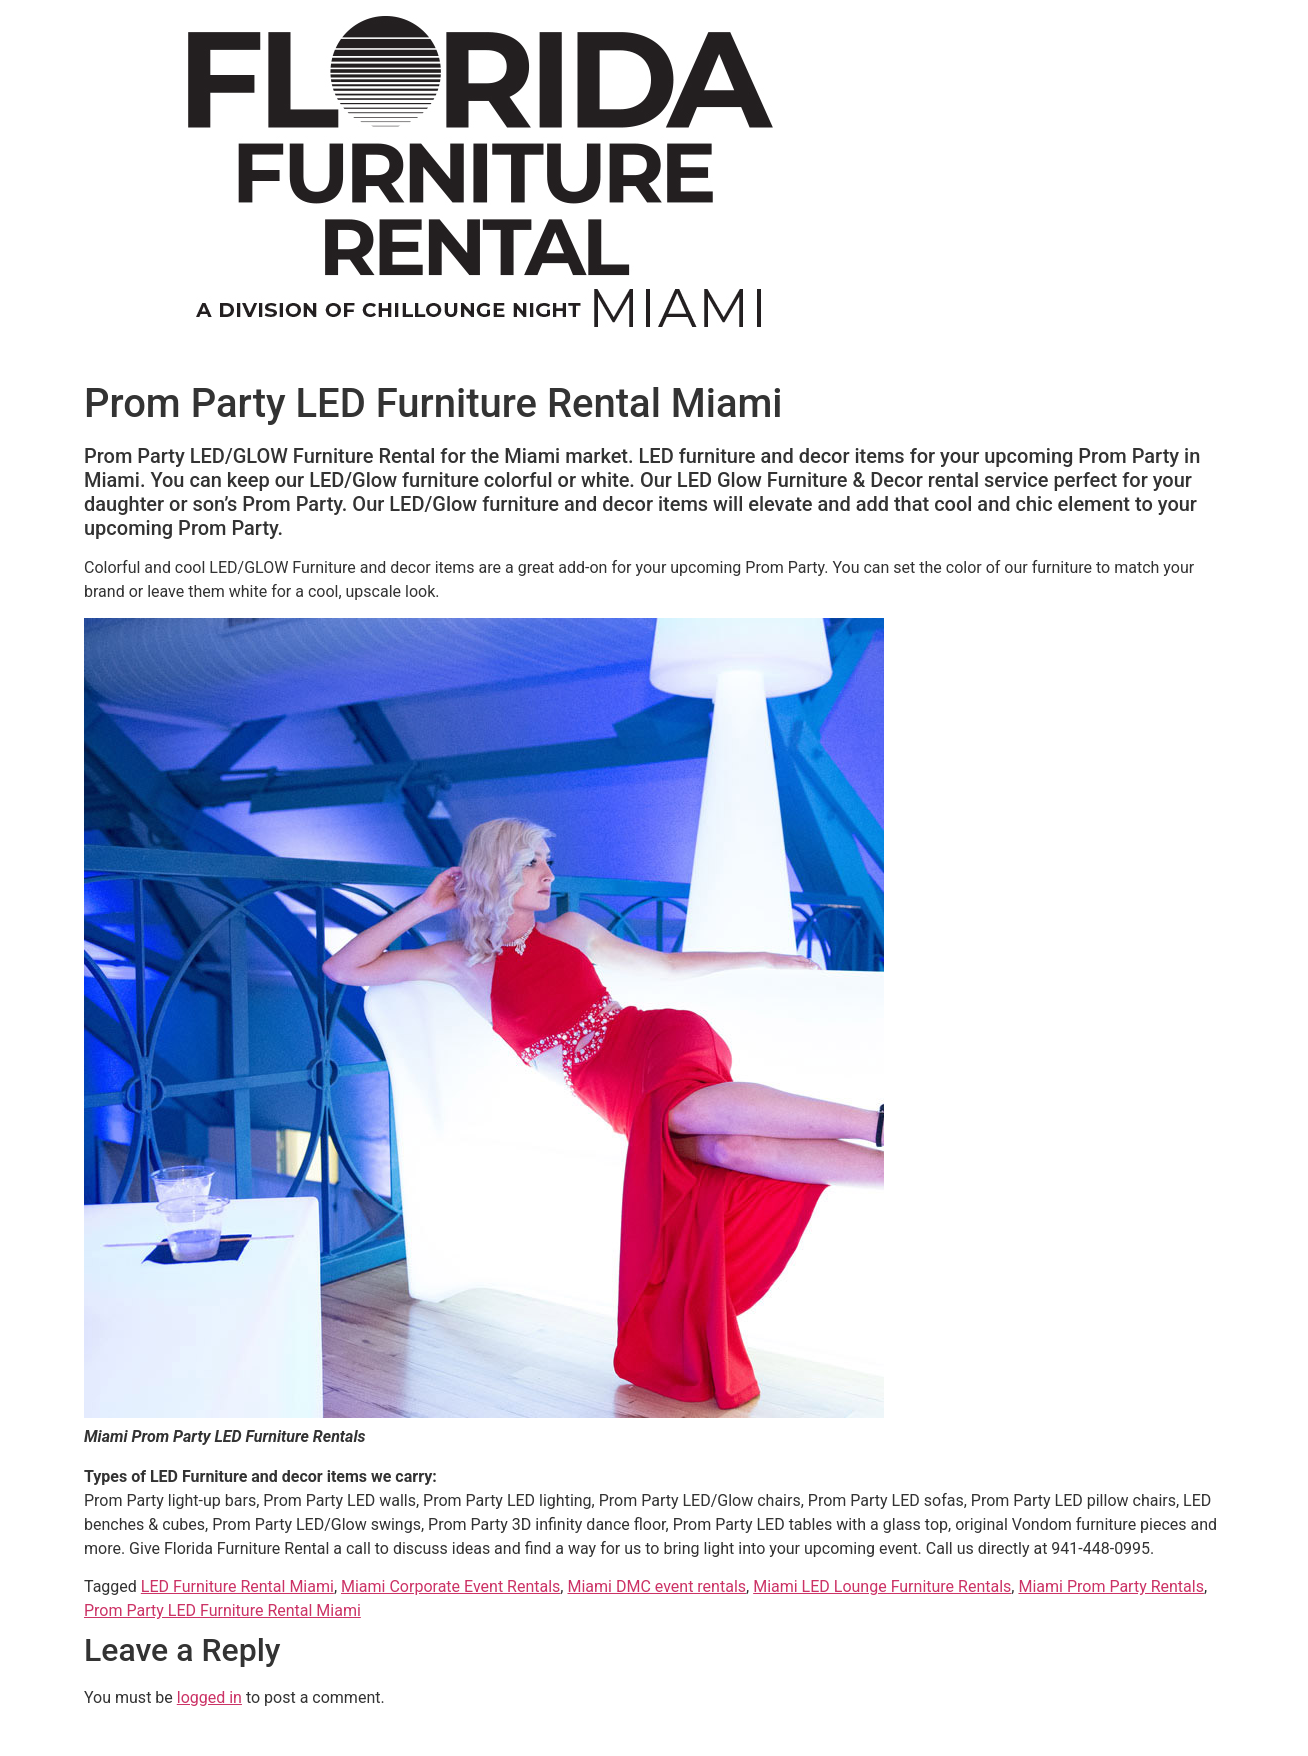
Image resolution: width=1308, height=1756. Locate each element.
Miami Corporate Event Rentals (450, 1586)
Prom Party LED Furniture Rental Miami (222, 1610)
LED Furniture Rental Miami (237, 1586)
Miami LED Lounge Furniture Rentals (882, 1586)
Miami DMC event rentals (656, 1586)
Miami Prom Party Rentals (1111, 1586)
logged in (209, 1697)
